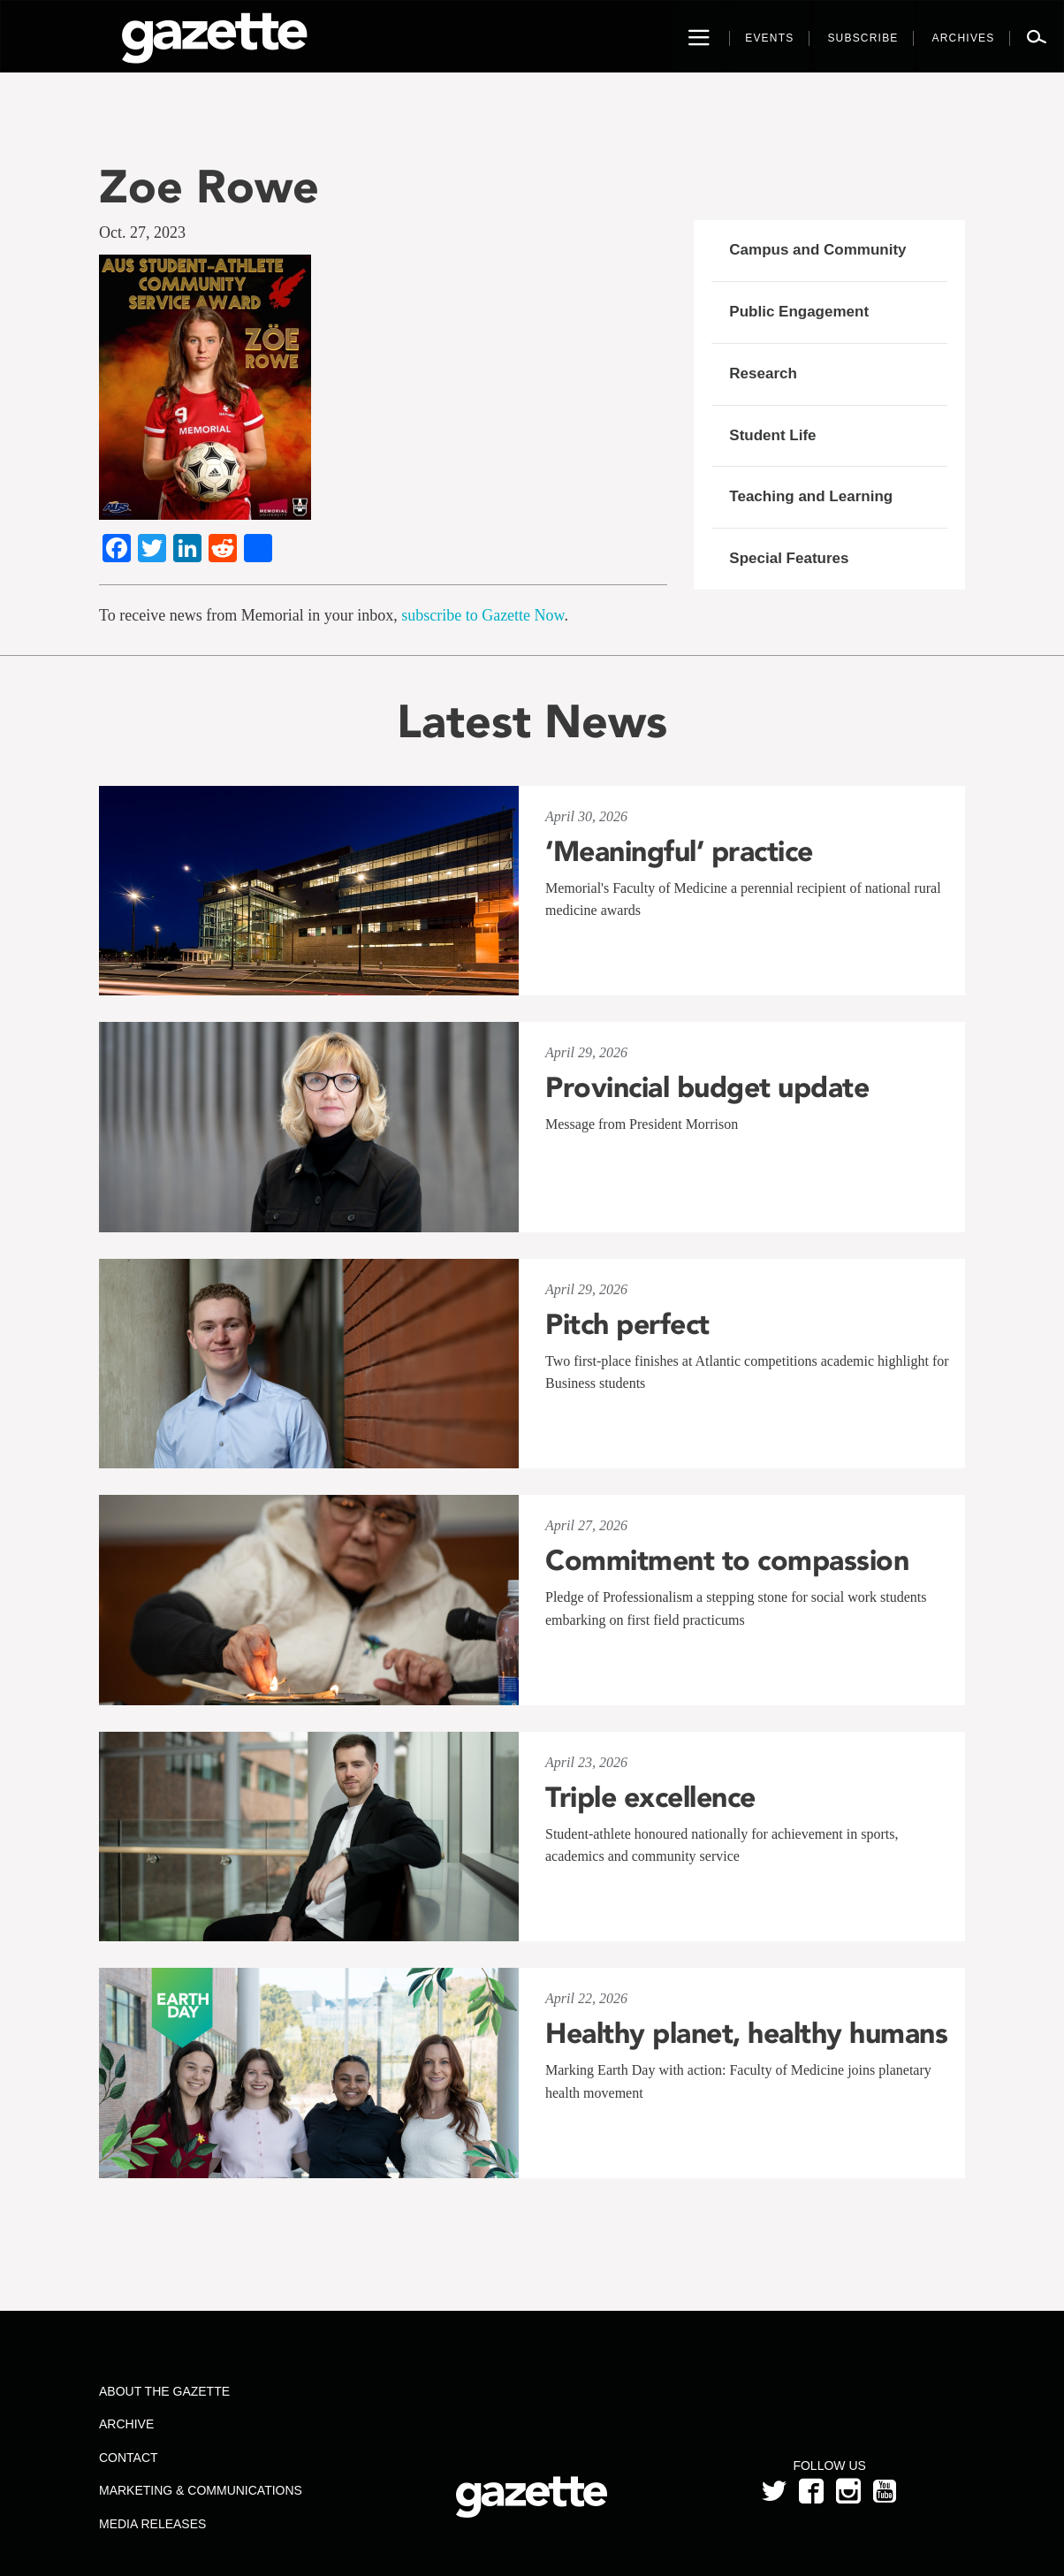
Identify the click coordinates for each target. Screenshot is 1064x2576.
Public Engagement (799, 311)
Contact (128, 2457)
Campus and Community (817, 249)
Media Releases (152, 2524)
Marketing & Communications (200, 2490)
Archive (126, 2424)
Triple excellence (650, 1797)
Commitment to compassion (726, 1560)
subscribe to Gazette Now (482, 615)
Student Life (772, 435)
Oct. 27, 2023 (142, 232)
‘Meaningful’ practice (679, 851)
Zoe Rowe (209, 186)
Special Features (788, 558)
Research (763, 373)
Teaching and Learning (811, 496)
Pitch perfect (627, 1324)
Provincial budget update (707, 1087)
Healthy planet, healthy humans (746, 2033)
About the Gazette (164, 2391)
